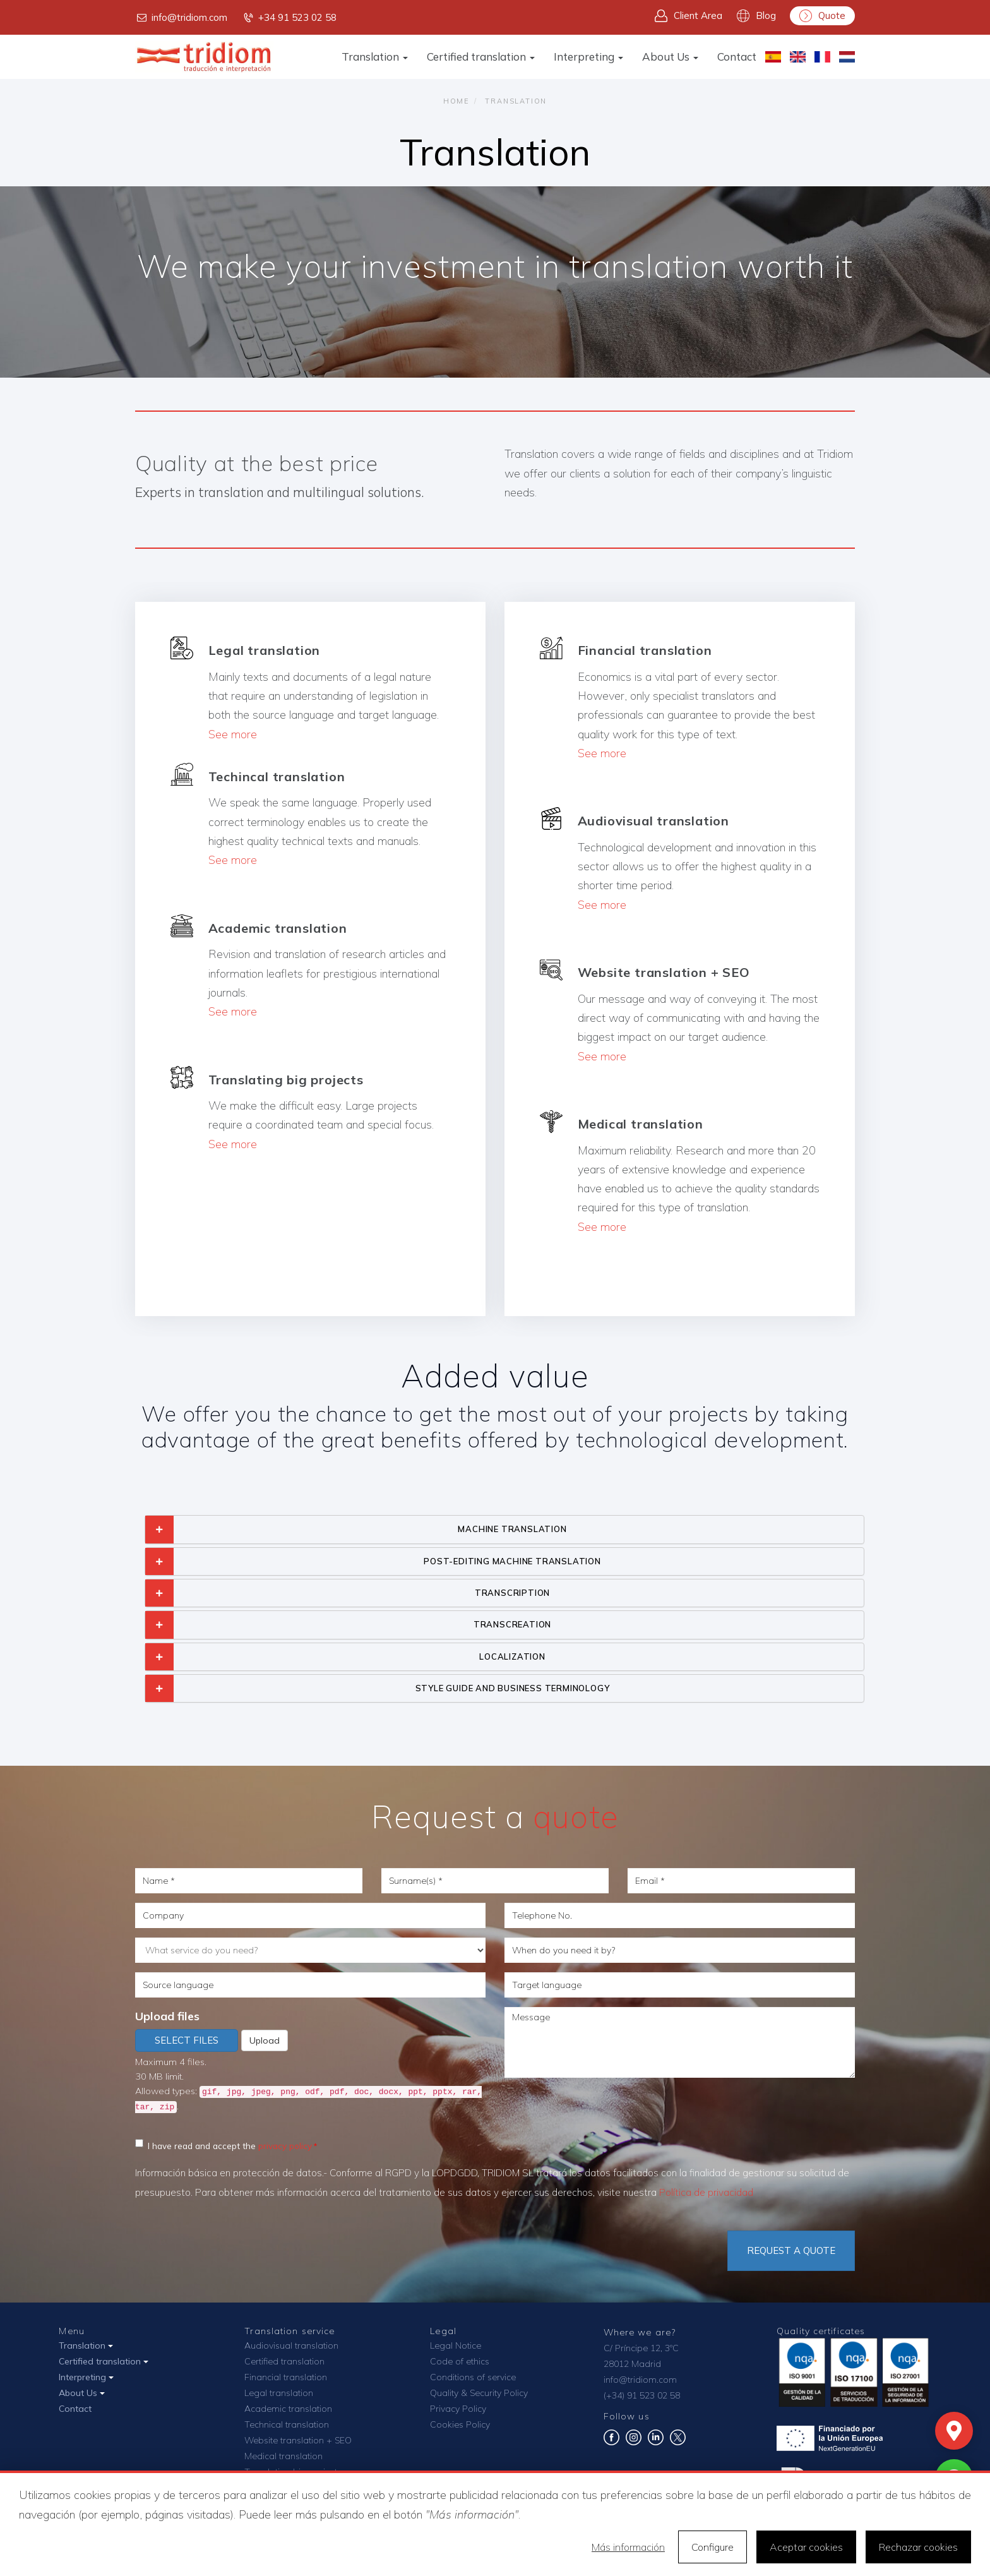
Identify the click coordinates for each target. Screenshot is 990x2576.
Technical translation (286, 2424)
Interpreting (588, 56)
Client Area (688, 15)
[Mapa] (954, 2431)
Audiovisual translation (291, 2345)
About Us (670, 56)
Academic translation (288, 2408)
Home (456, 101)
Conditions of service (473, 2377)
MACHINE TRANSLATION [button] (512, 1529)
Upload (264, 2040)
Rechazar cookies (918, 2547)
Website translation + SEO (298, 2440)
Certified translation (481, 56)
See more (232, 734)
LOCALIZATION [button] (512, 1656)
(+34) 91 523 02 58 (642, 2395)
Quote (822, 15)
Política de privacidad (706, 2192)
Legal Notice (455, 2345)
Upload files (167, 2016)
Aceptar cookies (806, 2547)
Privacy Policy (458, 2408)
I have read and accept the (223, 2145)
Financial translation (285, 2377)
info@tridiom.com (181, 17)
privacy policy (285, 2145)
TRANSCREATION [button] (512, 1624)
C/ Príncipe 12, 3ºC (641, 2348)
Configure (712, 2547)
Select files (186, 2040)
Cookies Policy (460, 2424)
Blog (756, 15)
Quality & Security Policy (479, 2393)
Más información (628, 2547)
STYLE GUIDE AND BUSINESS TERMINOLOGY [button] (512, 1688)
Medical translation (283, 2456)
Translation (375, 56)
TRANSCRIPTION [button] (512, 1593)
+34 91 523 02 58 (289, 17)
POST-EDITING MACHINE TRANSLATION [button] (512, 1561)
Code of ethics (459, 2361)
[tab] (504, 1529)
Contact (736, 56)
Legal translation (278, 2393)
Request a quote (791, 2250)
